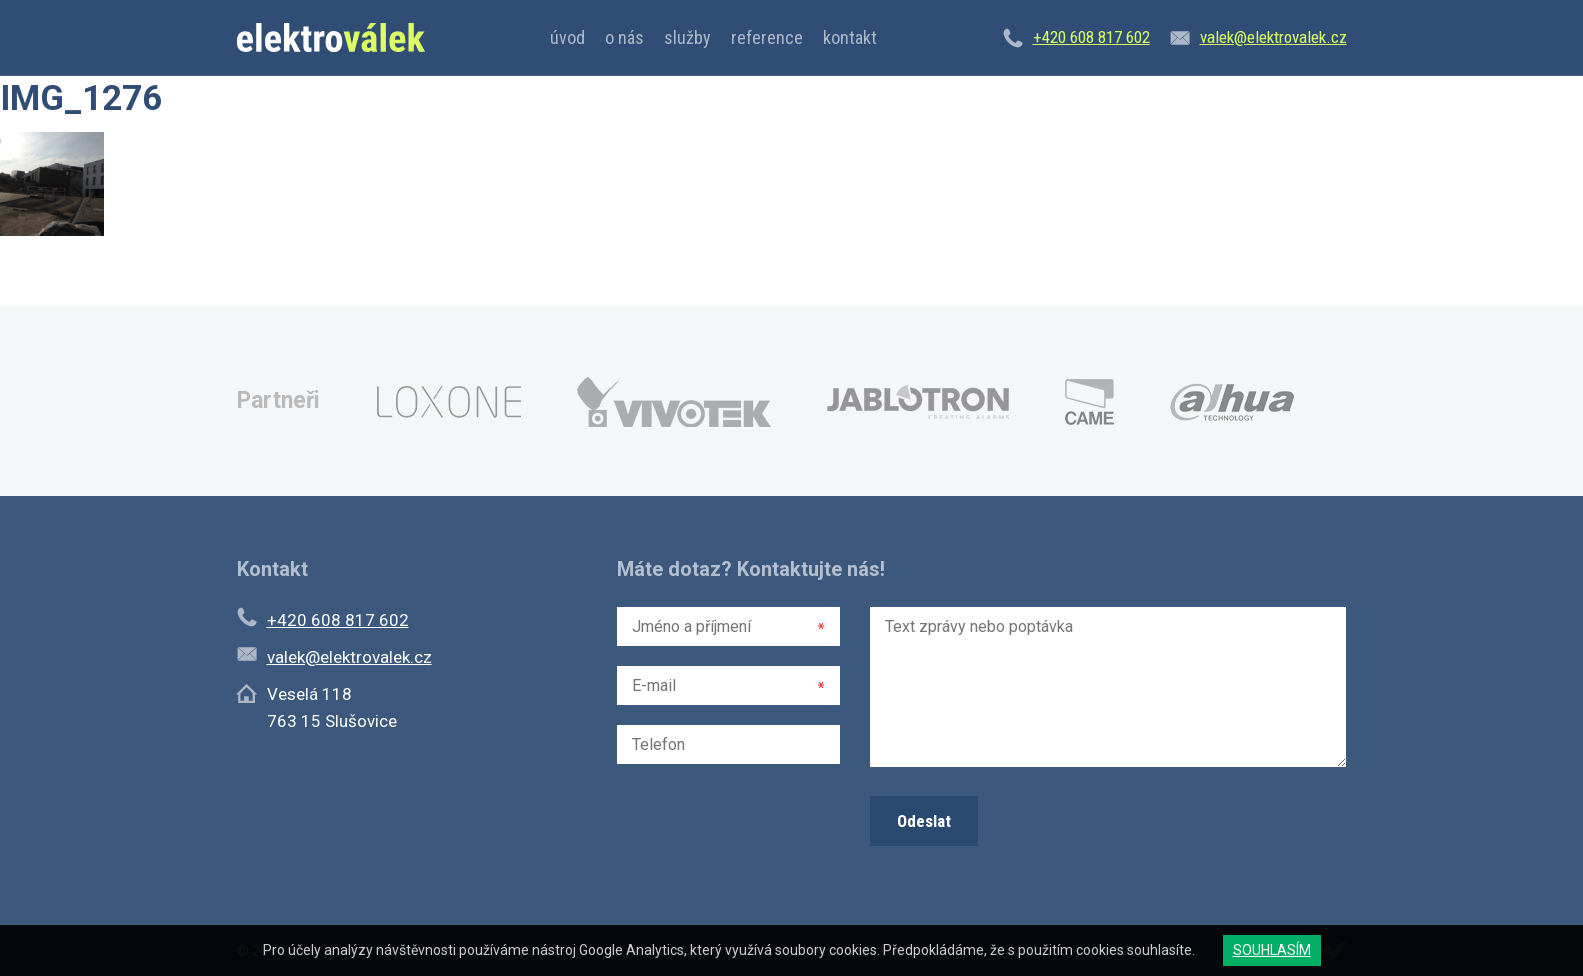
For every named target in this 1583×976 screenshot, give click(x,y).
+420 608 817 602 (1091, 37)
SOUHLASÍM (1272, 950)
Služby (687, 37)
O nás (624, 37)
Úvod (567, 37)
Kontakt (850, 37)
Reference (767, 37)
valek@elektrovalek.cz (1273, 37)
